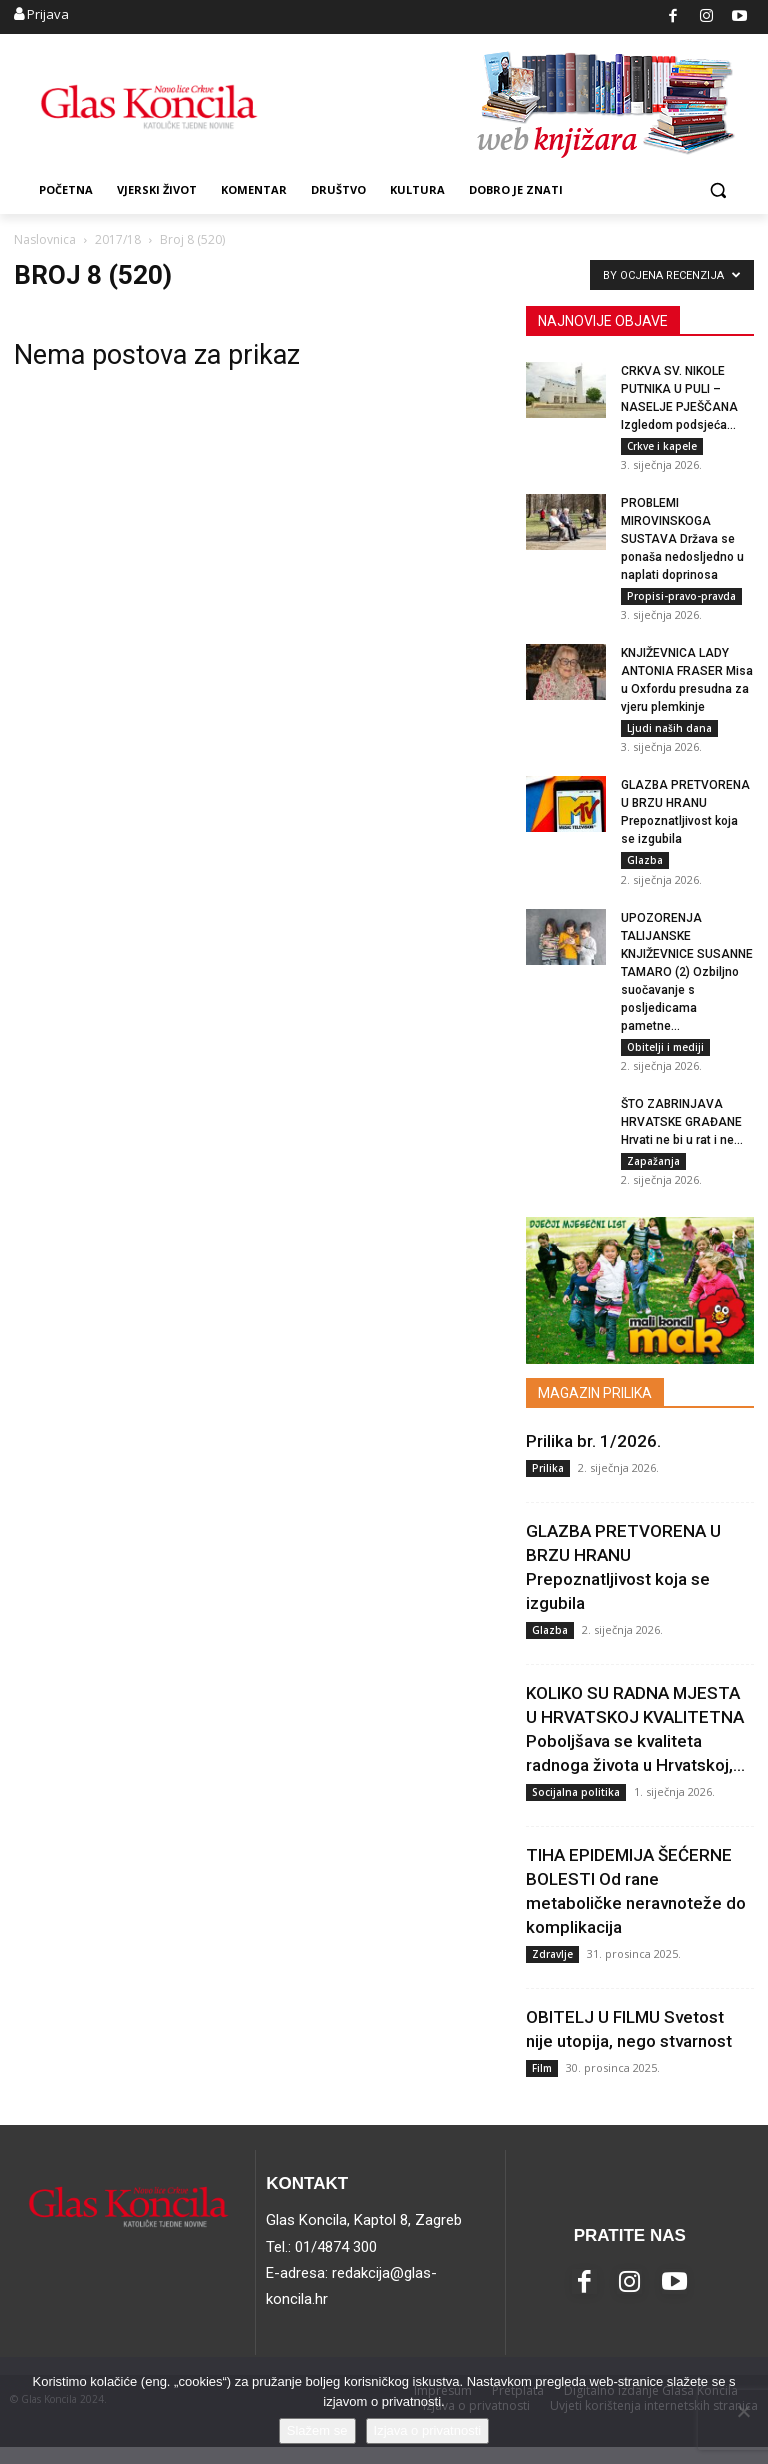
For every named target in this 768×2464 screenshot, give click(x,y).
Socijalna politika (576, 1808)
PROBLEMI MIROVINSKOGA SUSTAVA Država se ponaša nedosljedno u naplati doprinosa (682, 542)
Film (542, 2084)
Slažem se (317, 2430)
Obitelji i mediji (665, 1058)
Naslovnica (45, 239)
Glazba (645, 869)
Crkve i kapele (662, 446)
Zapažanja (653, 1175)
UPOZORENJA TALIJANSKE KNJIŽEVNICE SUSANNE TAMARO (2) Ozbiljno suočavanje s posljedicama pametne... (687, 983)
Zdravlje (552, 1970)
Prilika (548, 1484)
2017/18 (118, 239)
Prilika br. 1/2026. (593, 1457)
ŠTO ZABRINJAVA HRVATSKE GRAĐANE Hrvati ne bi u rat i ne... (682, 1136)
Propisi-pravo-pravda (681, 599)
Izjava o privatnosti (428, 2430)
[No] (743, 2411)
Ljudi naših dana (669, 734)
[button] (717, 190)
